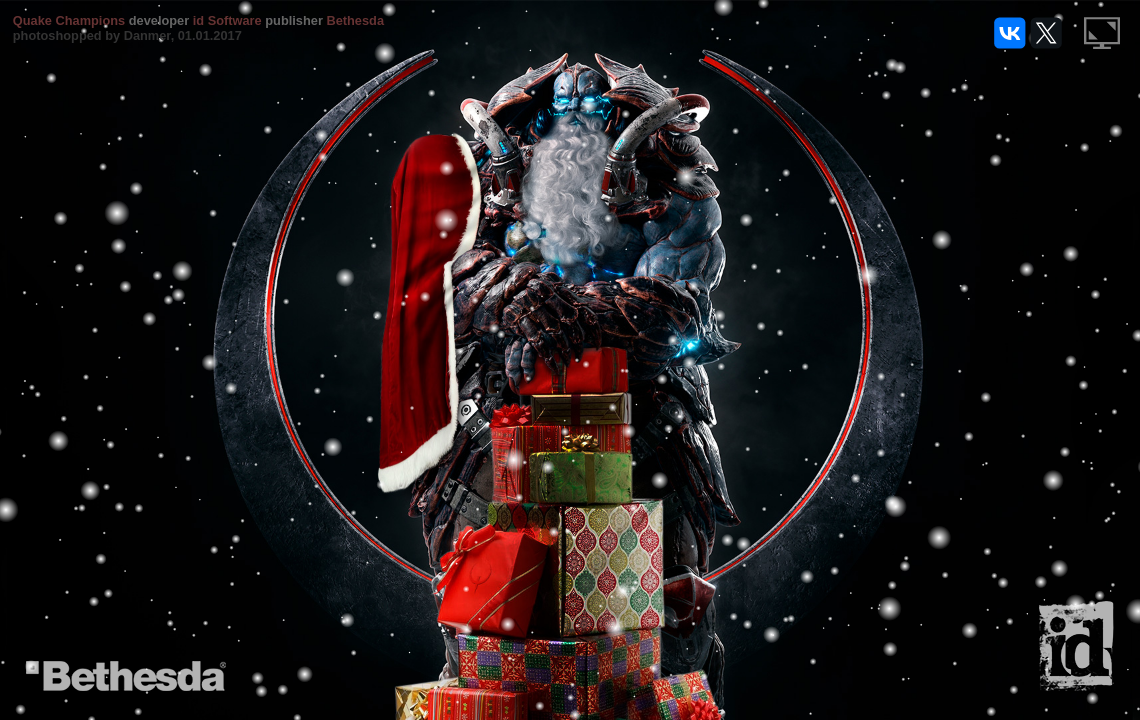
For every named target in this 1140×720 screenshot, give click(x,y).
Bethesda (355, 20)
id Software (227, 20)
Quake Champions (69, 20)
